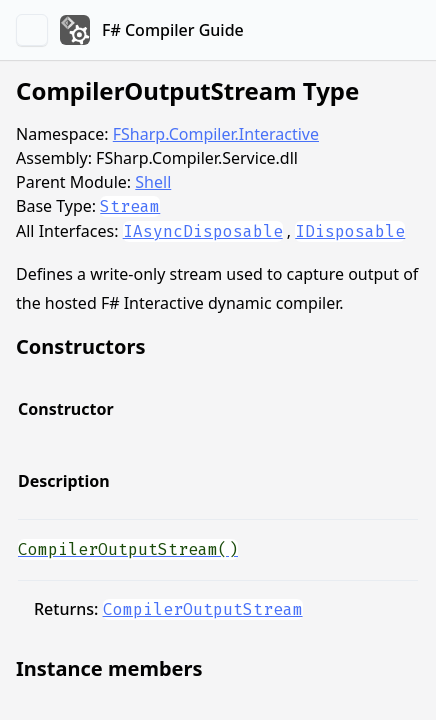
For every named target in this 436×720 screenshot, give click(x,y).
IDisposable (350, 231)
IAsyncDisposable (203, 231)
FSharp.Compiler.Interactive (216, 134)
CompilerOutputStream (203, 609)
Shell (153, 182)
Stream (130, 206)
